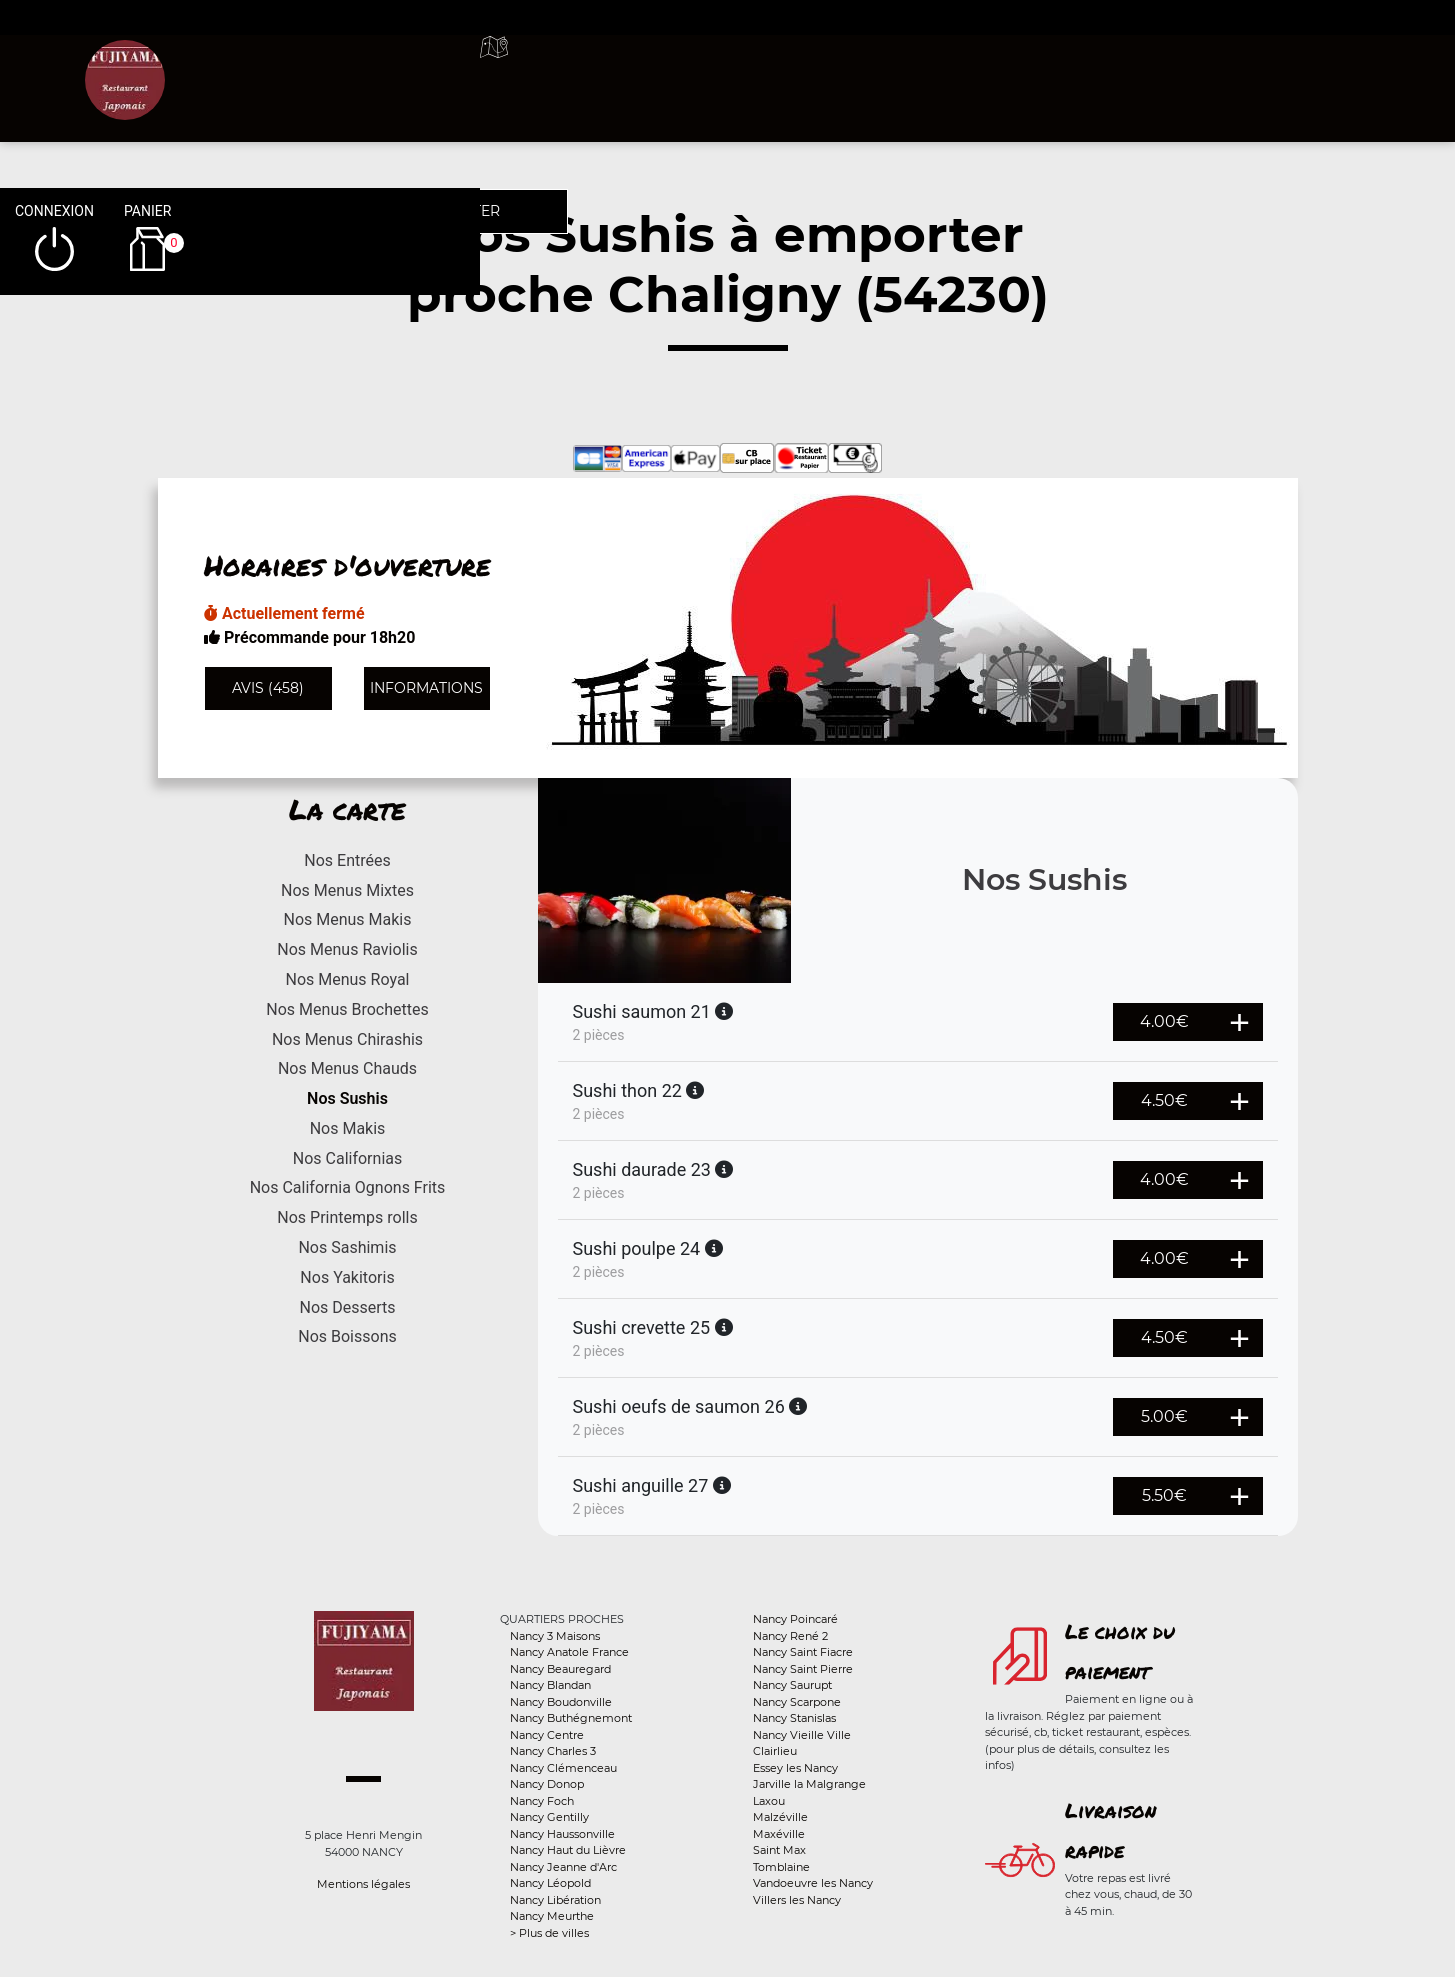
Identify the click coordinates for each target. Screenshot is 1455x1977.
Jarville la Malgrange (809, 1784)
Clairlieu (775, 1751)
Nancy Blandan (550, 1685)
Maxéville (779, 1834)
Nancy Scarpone (797, 1702)
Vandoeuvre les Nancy (813, 1883)
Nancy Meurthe (552, 1916)
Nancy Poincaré (795, 1619)
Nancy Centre (547, 1735)
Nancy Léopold (550, 1883)
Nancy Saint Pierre (803, 1669)
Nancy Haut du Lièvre (568, 1850)
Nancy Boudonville (561, 1702)
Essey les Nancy (795, 1768)
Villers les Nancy (797, 1900)
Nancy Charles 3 (553, 1751)
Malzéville (780, 1817)
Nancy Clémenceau (563, 1768)
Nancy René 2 (790, 1636)
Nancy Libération (555, 1900)
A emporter (886, 70)
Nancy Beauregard (560, 1669)
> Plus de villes (549, 1933)
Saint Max (779, 1850)
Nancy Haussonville (562, 1834)
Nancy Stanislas (794, 1718)
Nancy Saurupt (792, 1685)
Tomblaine (781, 1867)
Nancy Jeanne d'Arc (563, 1867)
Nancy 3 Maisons (555, 1636)
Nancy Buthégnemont (571, 1718)
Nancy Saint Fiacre (803, 1652)
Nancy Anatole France (569, 1652)
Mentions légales (363, 1884)
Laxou (769, 1801)
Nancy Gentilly (549, 1817)
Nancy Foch (542, 1801)
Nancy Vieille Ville (802, 1735)
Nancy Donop (547, 1784)
